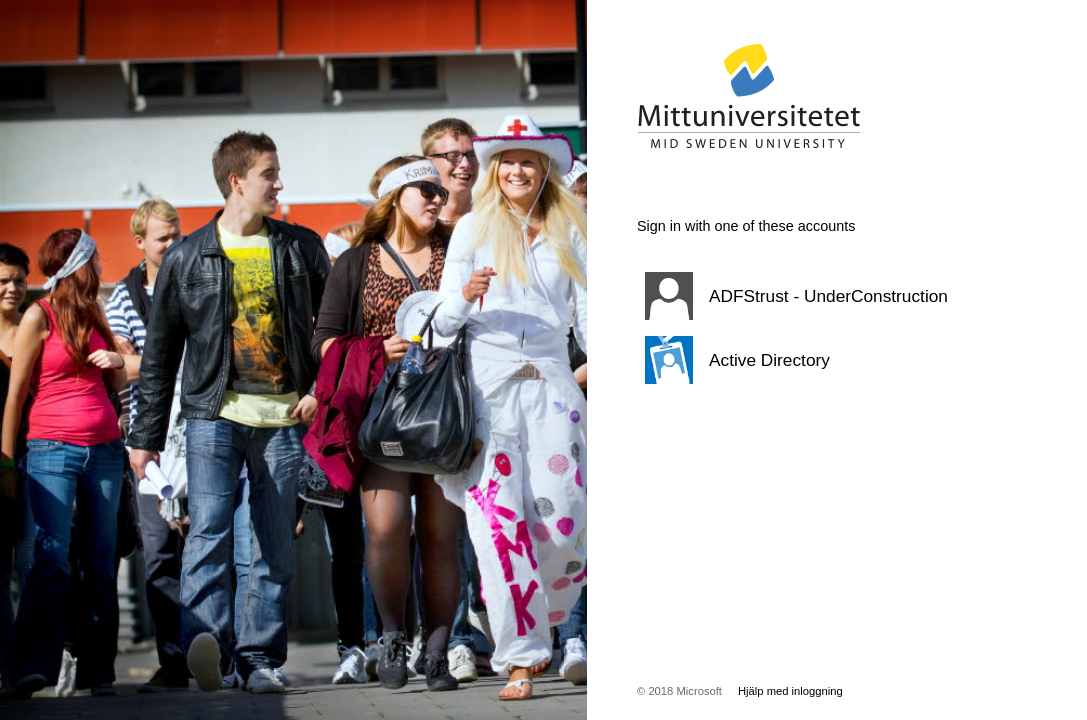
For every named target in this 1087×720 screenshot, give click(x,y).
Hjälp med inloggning (790, 691)
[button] (812, 296)
